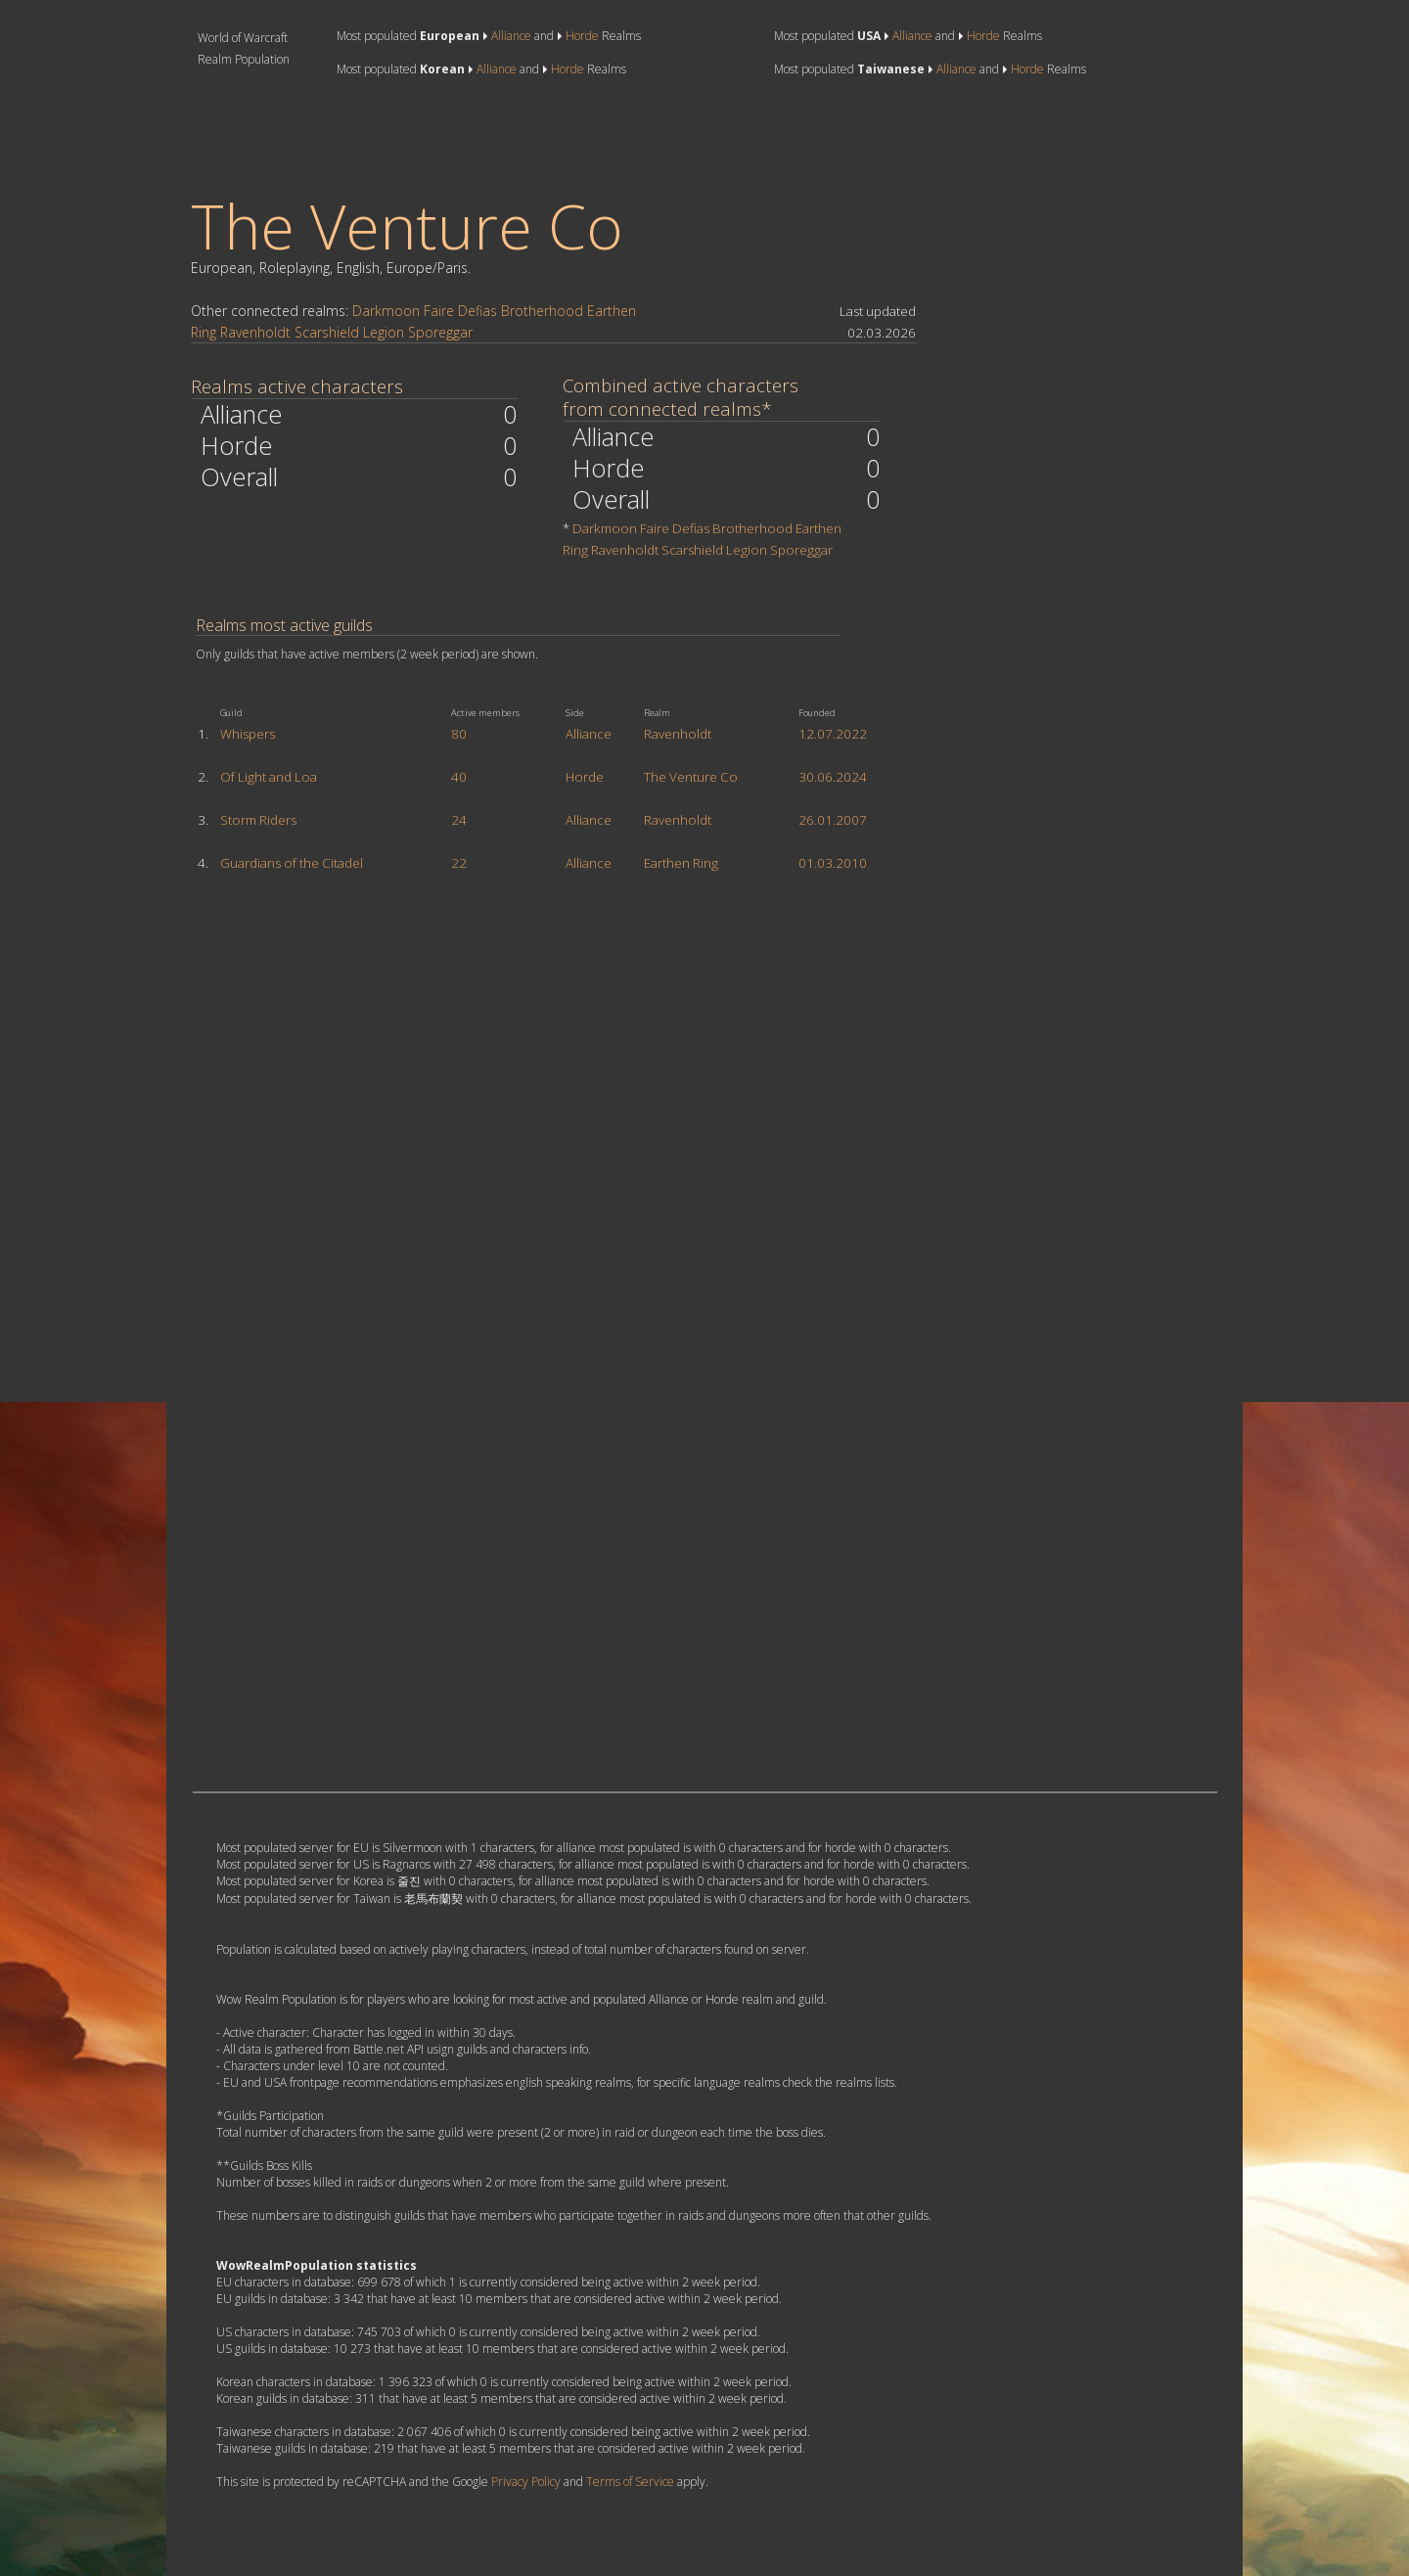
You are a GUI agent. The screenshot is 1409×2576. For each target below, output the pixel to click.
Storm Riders (258, 820)
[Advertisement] (549, 136)
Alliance (511, 35)
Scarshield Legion (349, 332)
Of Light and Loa (268, 777)
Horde (582, 35)
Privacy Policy (526, 2481)
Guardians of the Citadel (291, 863)
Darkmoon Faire (403, 310)
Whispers (247, 734)
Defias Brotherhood (520, 310)
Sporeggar (440, 332)
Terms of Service (630, 2481)
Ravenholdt (255, 332)
